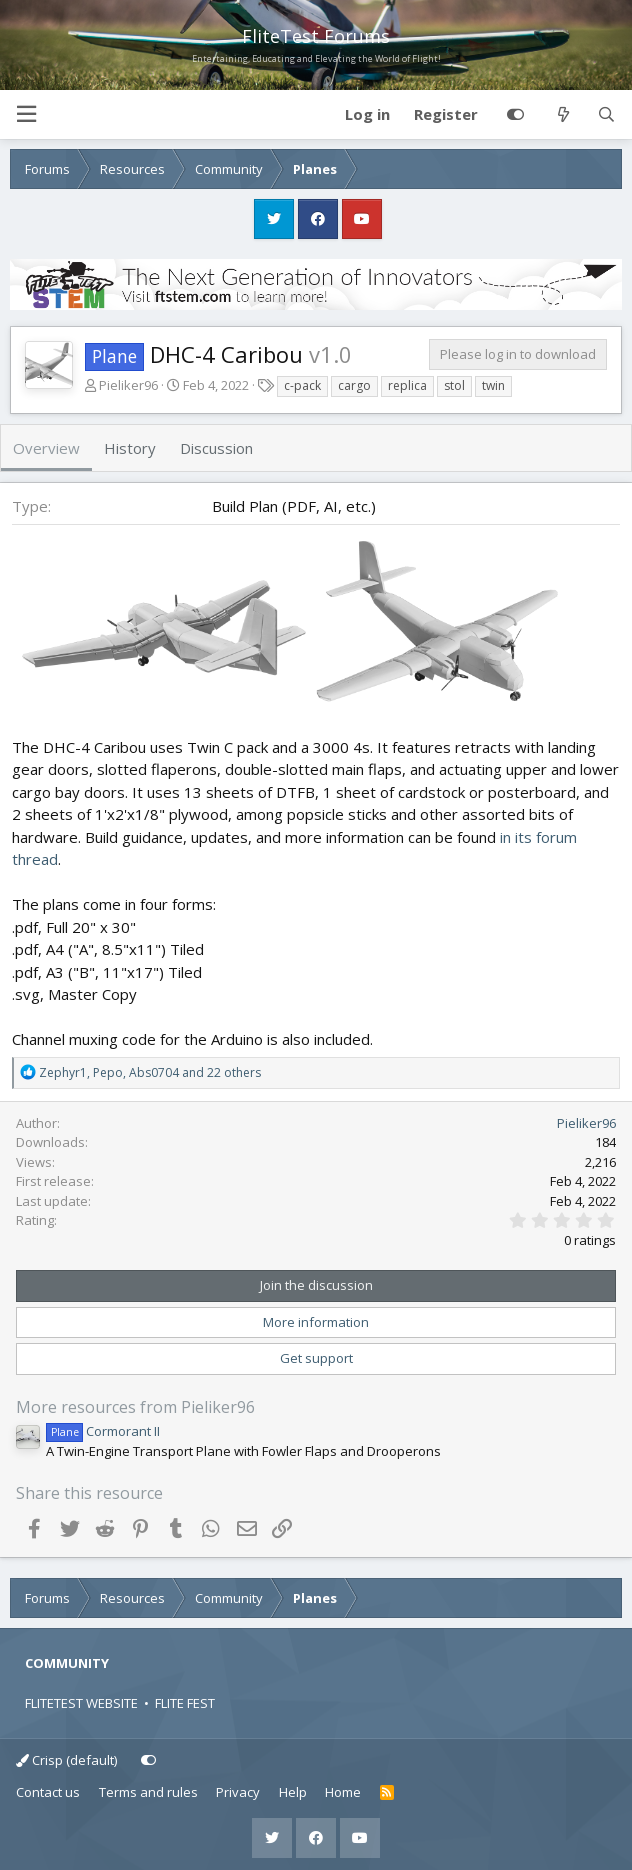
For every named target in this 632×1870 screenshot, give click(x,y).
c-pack (302, 385)
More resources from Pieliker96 (135, 1407)
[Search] (606, 115)
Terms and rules (148, 1792)
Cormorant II (103, 1431)
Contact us (48, 1792)
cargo (354, 385)
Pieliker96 (128, 385)
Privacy (238, 1792)
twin (493, 385)
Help (293, 1792)
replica (407, 385)
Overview (46, 448)
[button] (26, 114)
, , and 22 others (150, 1072)
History (130, 448)
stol (454, 385)
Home (343, 1792)
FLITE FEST (185, 1703)
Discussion (216, 448)
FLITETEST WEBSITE (81, 1703)
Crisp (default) (66, 1760)
